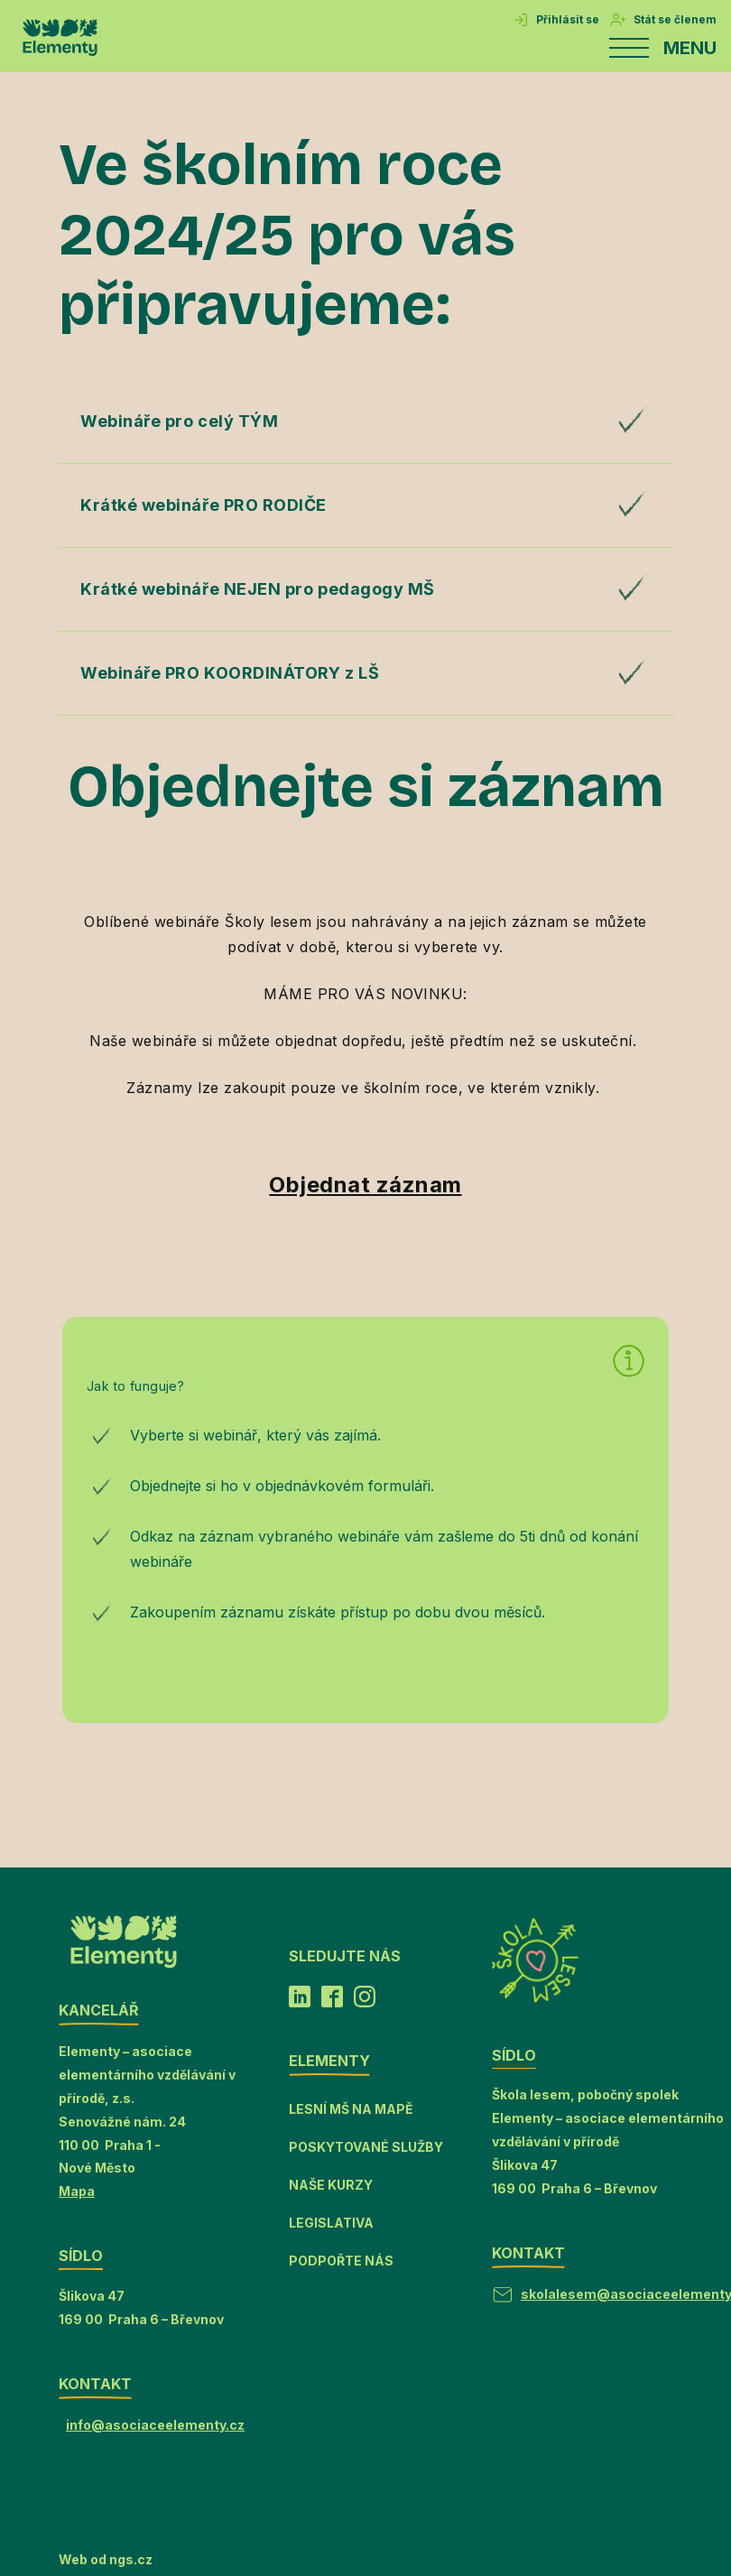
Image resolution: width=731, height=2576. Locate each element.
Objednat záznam (365, 1185)
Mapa (77, 2191)
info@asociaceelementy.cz (155, 2424)
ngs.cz (131, 2559)
